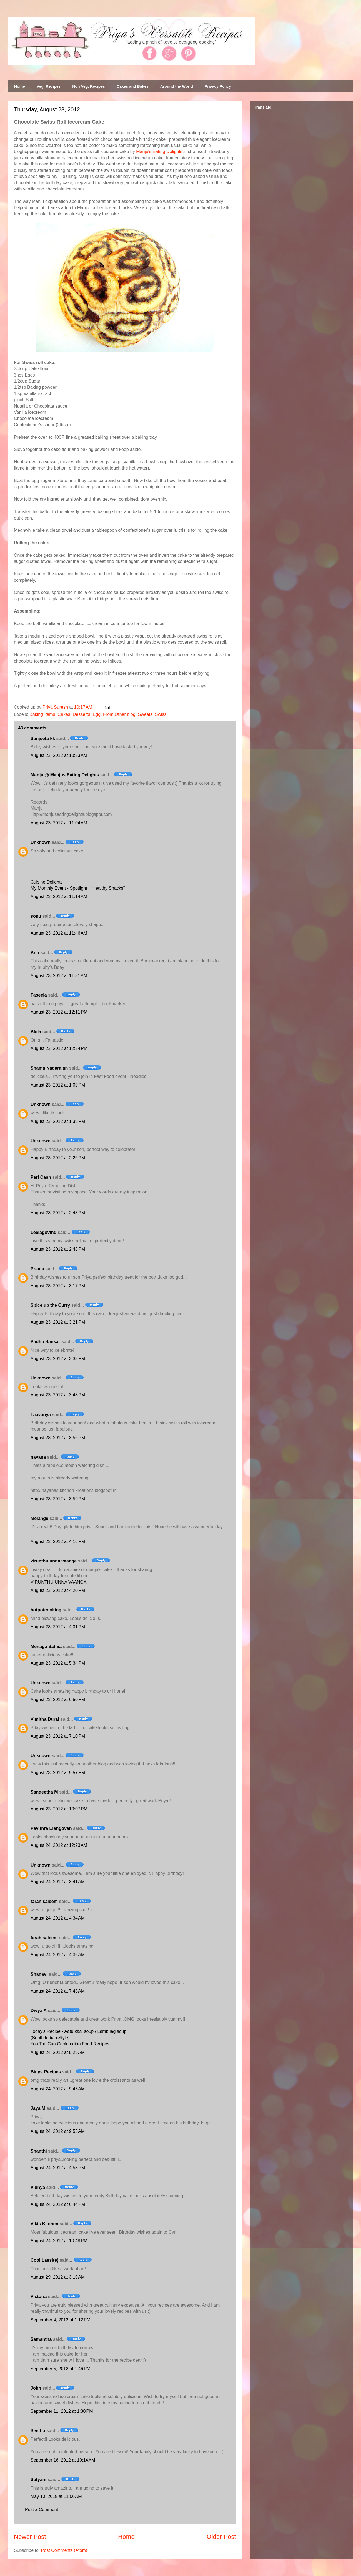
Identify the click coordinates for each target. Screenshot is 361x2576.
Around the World (176, 86)
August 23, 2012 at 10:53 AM (59, 755)
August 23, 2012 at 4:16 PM (58, 1541)
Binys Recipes (46, 2072)
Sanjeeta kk (43, 738)
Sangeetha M (44, 1792)
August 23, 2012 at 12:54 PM (59, 1048)
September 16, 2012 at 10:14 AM (63, 2460)
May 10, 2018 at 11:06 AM (56, 2496)
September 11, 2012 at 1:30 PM (62, 2411)
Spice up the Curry (50, 1305)
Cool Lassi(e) (44, 2260)
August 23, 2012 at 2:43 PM (58, 1212)
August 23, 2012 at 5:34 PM (58, 1663)
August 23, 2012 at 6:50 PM (58, 1699)
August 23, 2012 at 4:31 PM (58, 1626)
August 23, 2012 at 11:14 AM (59, 896)
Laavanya (41, 1414)
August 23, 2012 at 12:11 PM (59, 1012)
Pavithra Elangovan (51, 1828)
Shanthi (39, 2151)
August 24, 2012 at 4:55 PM (58, 2167)
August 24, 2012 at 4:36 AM (58, 1954)
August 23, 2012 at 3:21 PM (58, 1322)
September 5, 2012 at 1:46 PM (61, 2368)
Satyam (38, 2479)
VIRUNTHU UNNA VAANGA (59, 1582)
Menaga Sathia (46, 1646)
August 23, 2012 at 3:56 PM (58, 1437)
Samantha (41, 2339)
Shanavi (39, 1974)
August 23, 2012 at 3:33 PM (58, 1358)
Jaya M (38, 2108)
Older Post (221, 2536)
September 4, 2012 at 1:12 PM (61, 2319)
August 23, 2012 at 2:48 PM (58, 1249)
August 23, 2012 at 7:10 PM (58, 1736)
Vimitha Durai (45, 1719)
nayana (38, 1457)
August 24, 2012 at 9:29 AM (58, 2052)
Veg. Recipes (49, 86)
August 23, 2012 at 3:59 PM (58, 1498)
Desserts (81, 714)
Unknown (41, 842)
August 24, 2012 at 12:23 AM (59, 1845)
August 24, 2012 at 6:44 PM (58, 2204)
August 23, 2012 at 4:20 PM (58, 1590)
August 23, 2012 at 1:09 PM (58, 1085)
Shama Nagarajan (49, 1068)
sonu (36, 916)
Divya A (39, 2010)
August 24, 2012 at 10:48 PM (59, 2240)
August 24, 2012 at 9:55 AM (58, 2131)
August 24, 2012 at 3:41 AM (58, 1881)
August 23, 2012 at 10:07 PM (59, 1809)
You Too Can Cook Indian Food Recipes (70, 2043)
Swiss (161, 714)
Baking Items (42, 714)
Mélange (39, 1518)
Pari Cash (41, 1177)
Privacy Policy (218, 86)
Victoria (39, 2296)
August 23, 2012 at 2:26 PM (58, 1157)
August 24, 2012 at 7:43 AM (58, 1991)
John (36, 2388)
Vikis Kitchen (44, 2223)
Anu (35, 952)
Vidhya (38, 2187)
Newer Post (30, 2536)
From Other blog (119, 714)
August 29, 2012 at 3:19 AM (58, 2277)
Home (19, 86)
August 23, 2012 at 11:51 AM (59, 975)
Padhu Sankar (45, 1341)
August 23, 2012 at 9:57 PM (58, 1772)
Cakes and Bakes (133, 86)
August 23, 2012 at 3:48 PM (58, 1395)
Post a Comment (41, 2509)
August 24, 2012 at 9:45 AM (58, 2088)
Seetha (38, 2430)
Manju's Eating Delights (159, 151)
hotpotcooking (46, 1609)
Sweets (145, 714)
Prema (37, 1268)
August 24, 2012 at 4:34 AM (58, 1918)
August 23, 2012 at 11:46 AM (59, 933)
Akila (36, 1031)
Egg (97, 714)
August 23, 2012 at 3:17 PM (58, 1285)
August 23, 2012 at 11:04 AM (59, 823)
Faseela (39, 995)
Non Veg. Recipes (88, 86)
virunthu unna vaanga (54, 1561)
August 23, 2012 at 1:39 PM (58, 1121)
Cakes (63, 714)
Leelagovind (43, 1232)
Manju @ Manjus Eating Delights (65, 774)
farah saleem (44, 1901)
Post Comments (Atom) (64, 2550)
